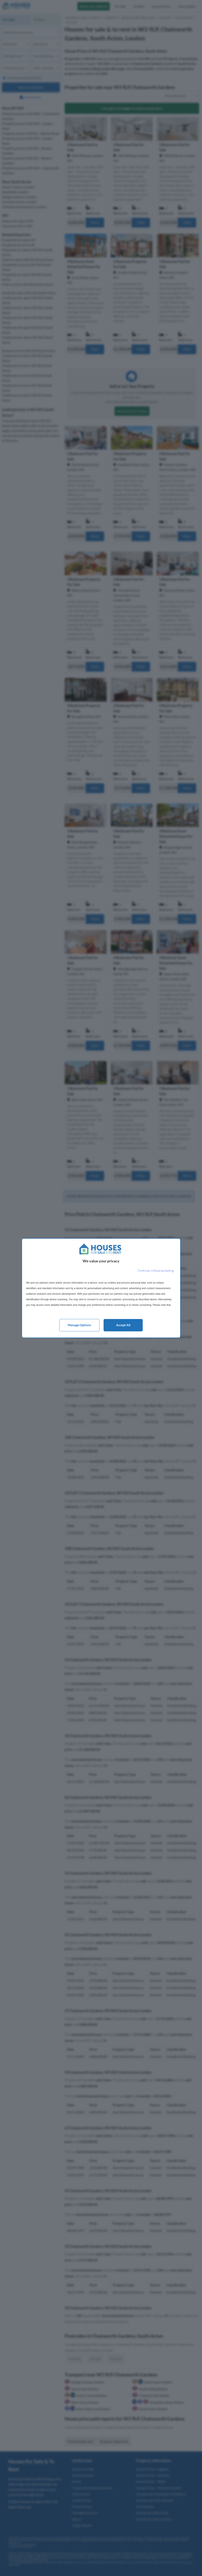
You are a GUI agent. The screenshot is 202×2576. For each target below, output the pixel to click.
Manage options (79, 1325)
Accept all (123, 1325)
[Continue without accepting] (155, 1270)
